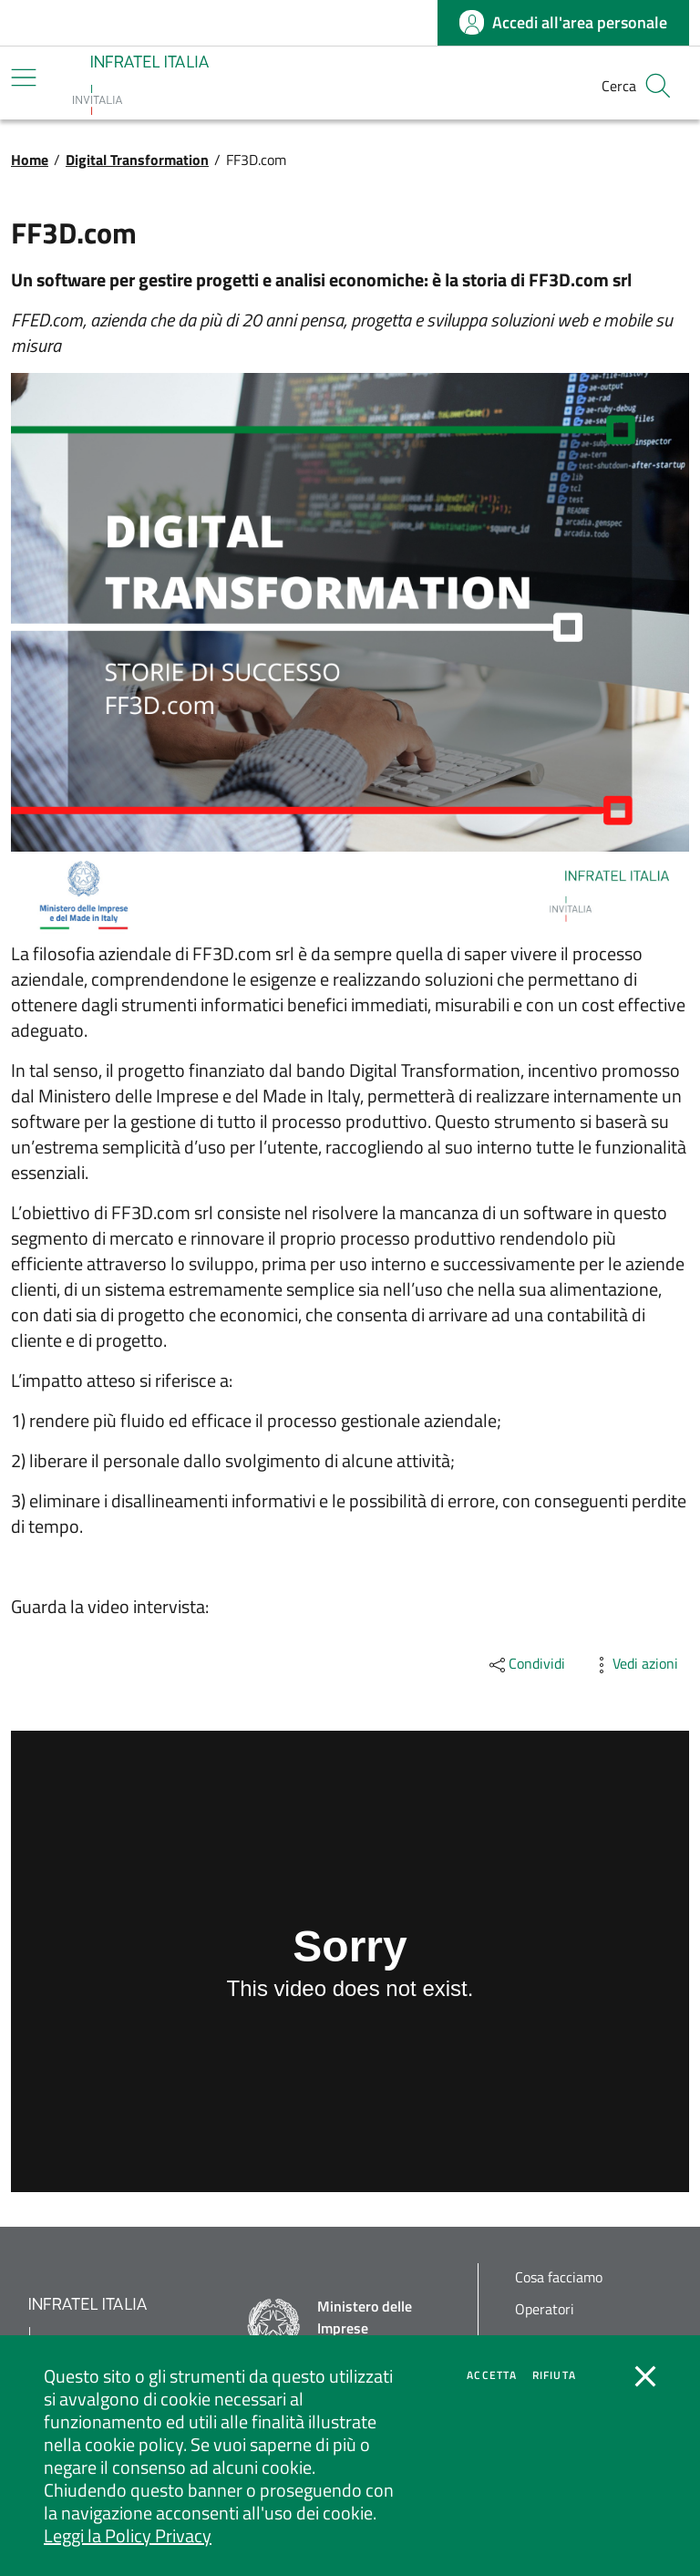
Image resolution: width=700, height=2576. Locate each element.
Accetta (492, 2375)
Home (29, 160)
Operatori (544, 2309)
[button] (658, 85)
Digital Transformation (137, 160)
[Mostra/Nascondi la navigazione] (23, 77)
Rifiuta (554, 2375)
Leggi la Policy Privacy (127, 2535)
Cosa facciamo (558, 2277)
